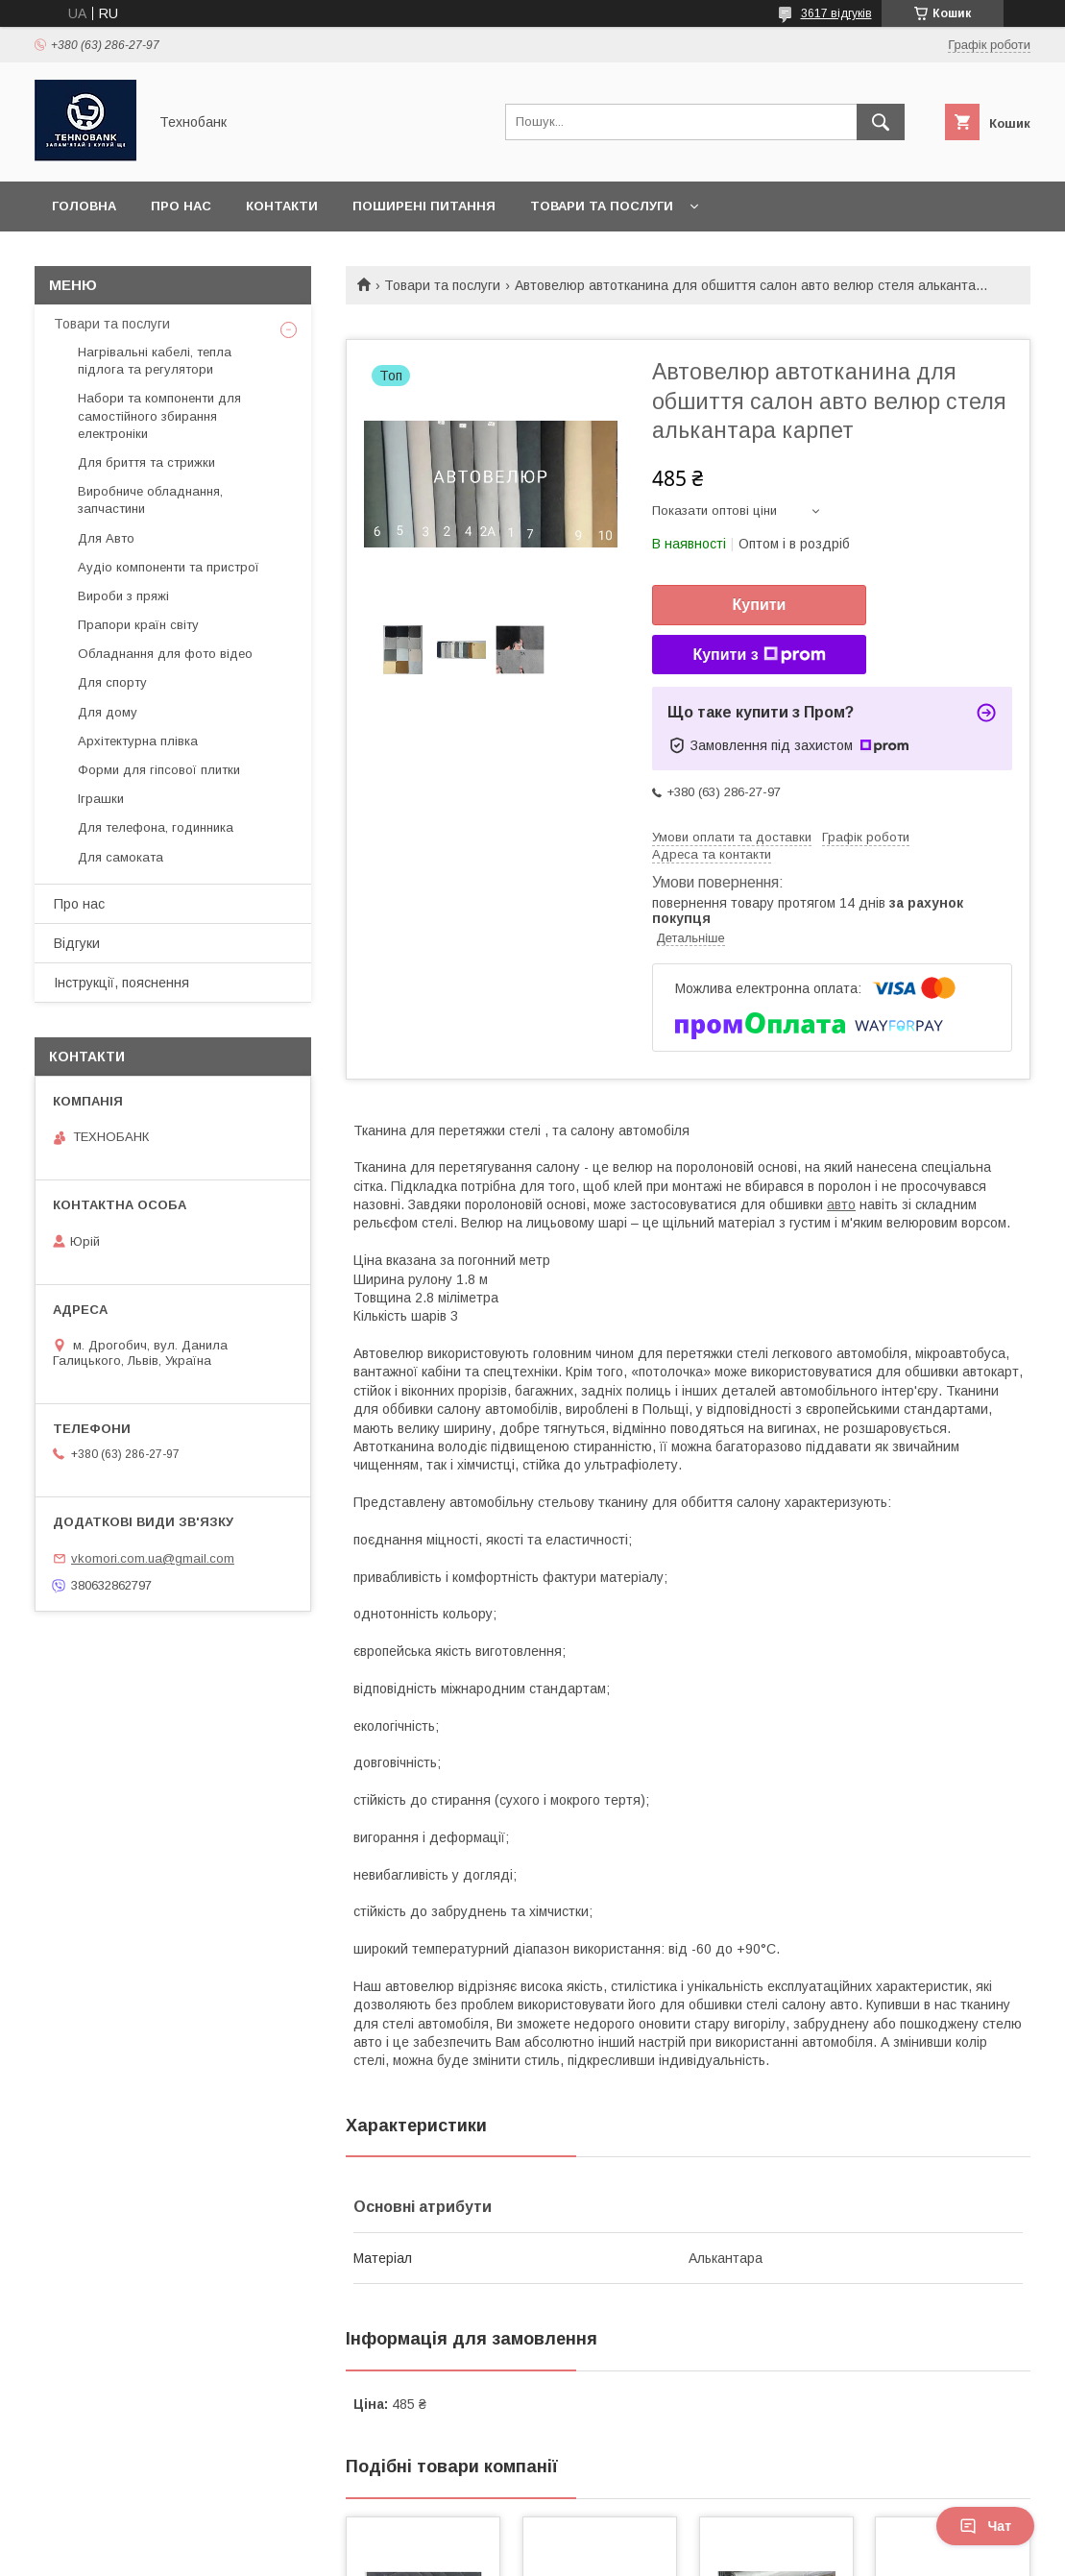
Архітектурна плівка (138, 741)
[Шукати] (881, 122)
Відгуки (77, 943)
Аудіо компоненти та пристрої (168, 567)
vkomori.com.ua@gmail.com (152, 1558)
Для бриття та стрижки (146, 462)
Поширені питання (424, 206)
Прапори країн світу (138, 625)
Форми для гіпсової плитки (159, 770)
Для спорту (112, 682)
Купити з (758, 655)
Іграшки (101, 798)
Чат (985, 2526)
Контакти (282, 206)
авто (841, 1204)
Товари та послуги (601, 206)
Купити (760, 604)
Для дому (107, 712)
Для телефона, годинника (155, 827)
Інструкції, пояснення (121, 982)
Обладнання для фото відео (165, 653)
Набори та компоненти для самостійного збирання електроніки (159, 415)
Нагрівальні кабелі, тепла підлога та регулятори (154, 361)
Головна (84, 206)
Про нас (181, 206)
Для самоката (120, 857)
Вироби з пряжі (123, 596)
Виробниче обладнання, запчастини (150, 500)
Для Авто (106, 538)
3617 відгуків (836, 13)
